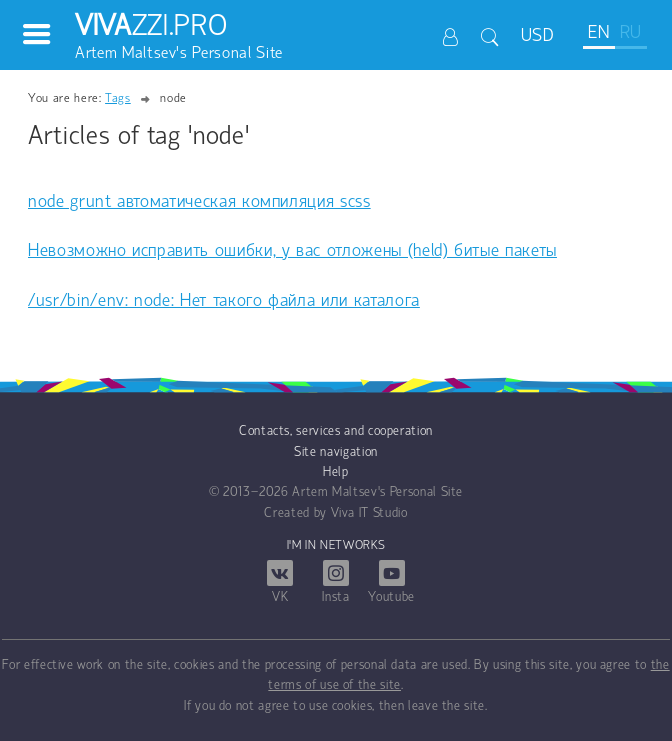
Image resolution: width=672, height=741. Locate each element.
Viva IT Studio (369, 513)
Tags (118, 98)
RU (631, 33)
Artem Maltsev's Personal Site (377, 492)
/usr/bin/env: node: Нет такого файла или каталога (224, 301)
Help (336, 472)
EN (598, 33)
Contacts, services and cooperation (336, 431)
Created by (295, 513)
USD (538, 36)
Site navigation (336, 452)
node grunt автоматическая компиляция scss (199, 202)
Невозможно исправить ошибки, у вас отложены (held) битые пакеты (292, 251)
